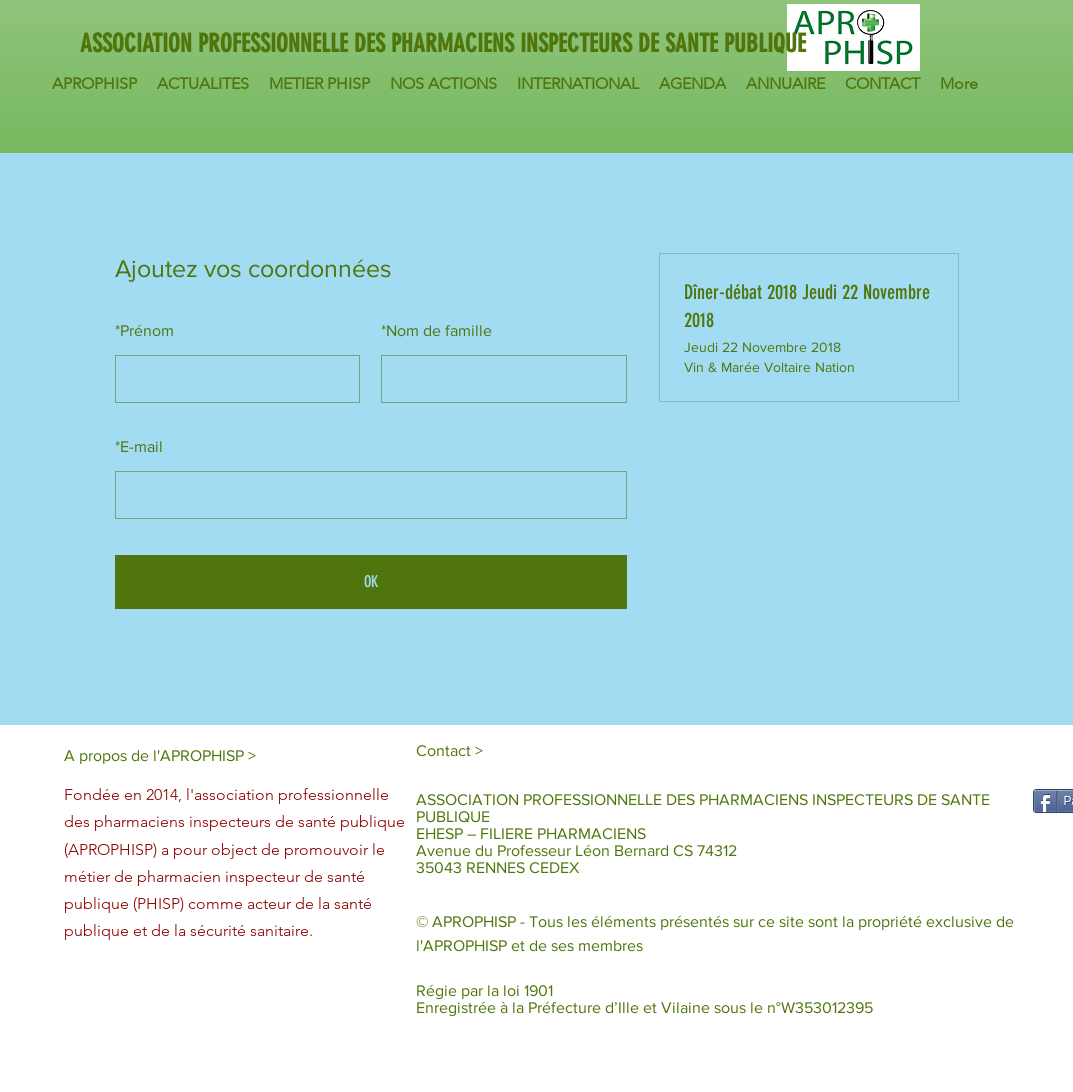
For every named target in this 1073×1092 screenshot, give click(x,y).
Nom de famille (436, 330)
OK (371, 581)
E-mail (139, 446)
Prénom (144, 330)
